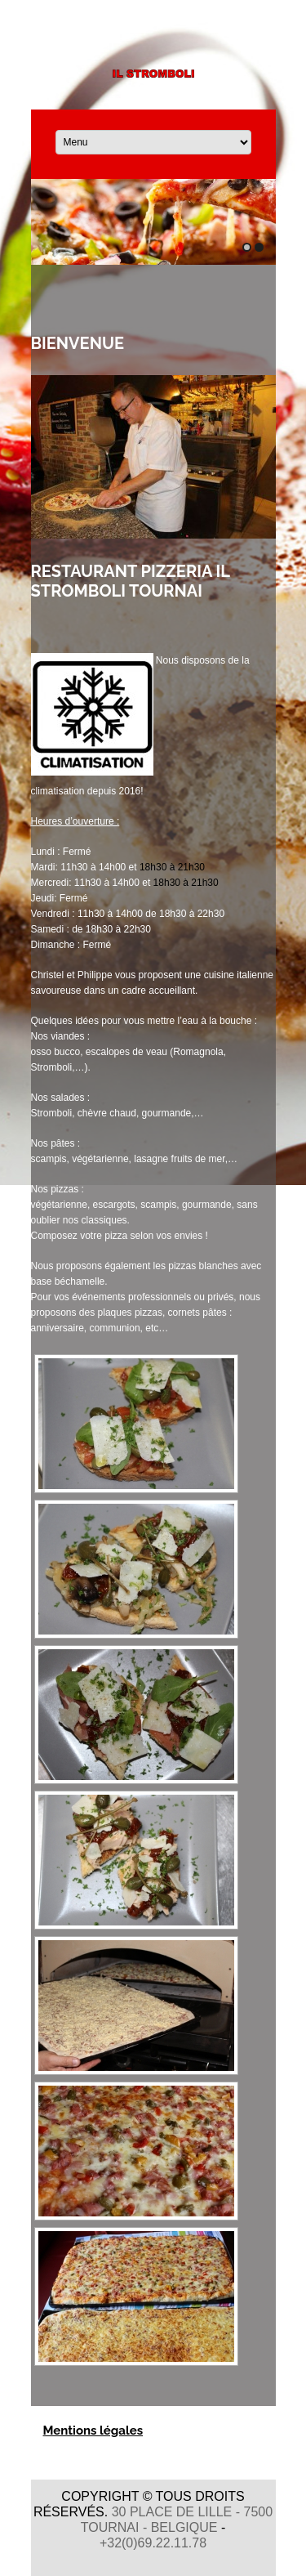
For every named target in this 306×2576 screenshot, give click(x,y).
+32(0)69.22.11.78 (153, 2543)
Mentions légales (93, 2430)
